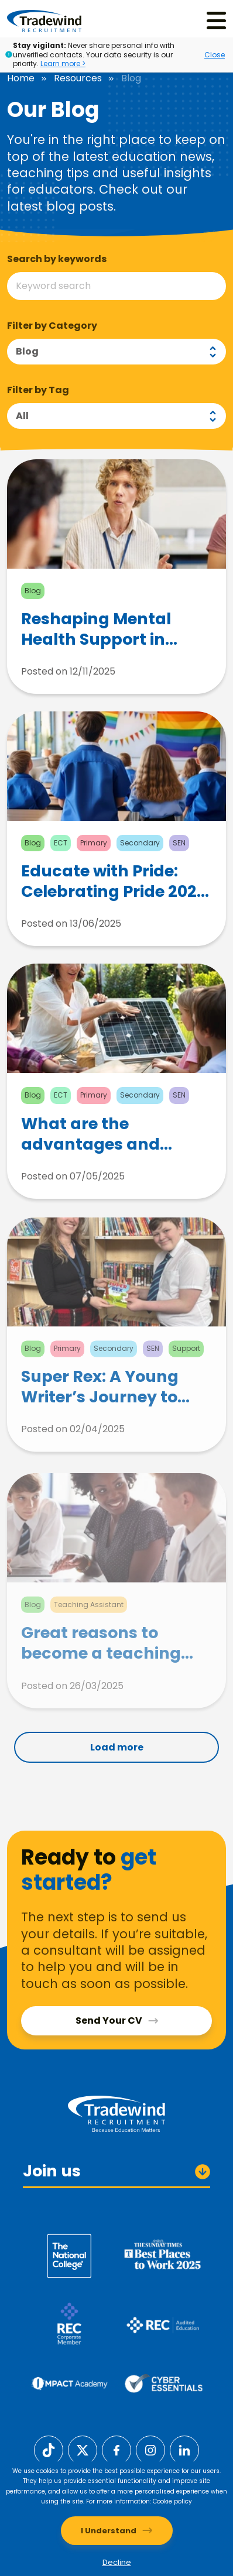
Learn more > (62, 63)
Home (21, 78)
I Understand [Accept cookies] (108, 2530)
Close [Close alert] (214, 55)
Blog (27, 351)
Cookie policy (172, 2501)
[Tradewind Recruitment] (44, 20)
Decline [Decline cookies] (116, 2562)
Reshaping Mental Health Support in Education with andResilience (96, 635)
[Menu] (216, 20)
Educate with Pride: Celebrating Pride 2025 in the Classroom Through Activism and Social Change (114, 893)
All (22, 415)
